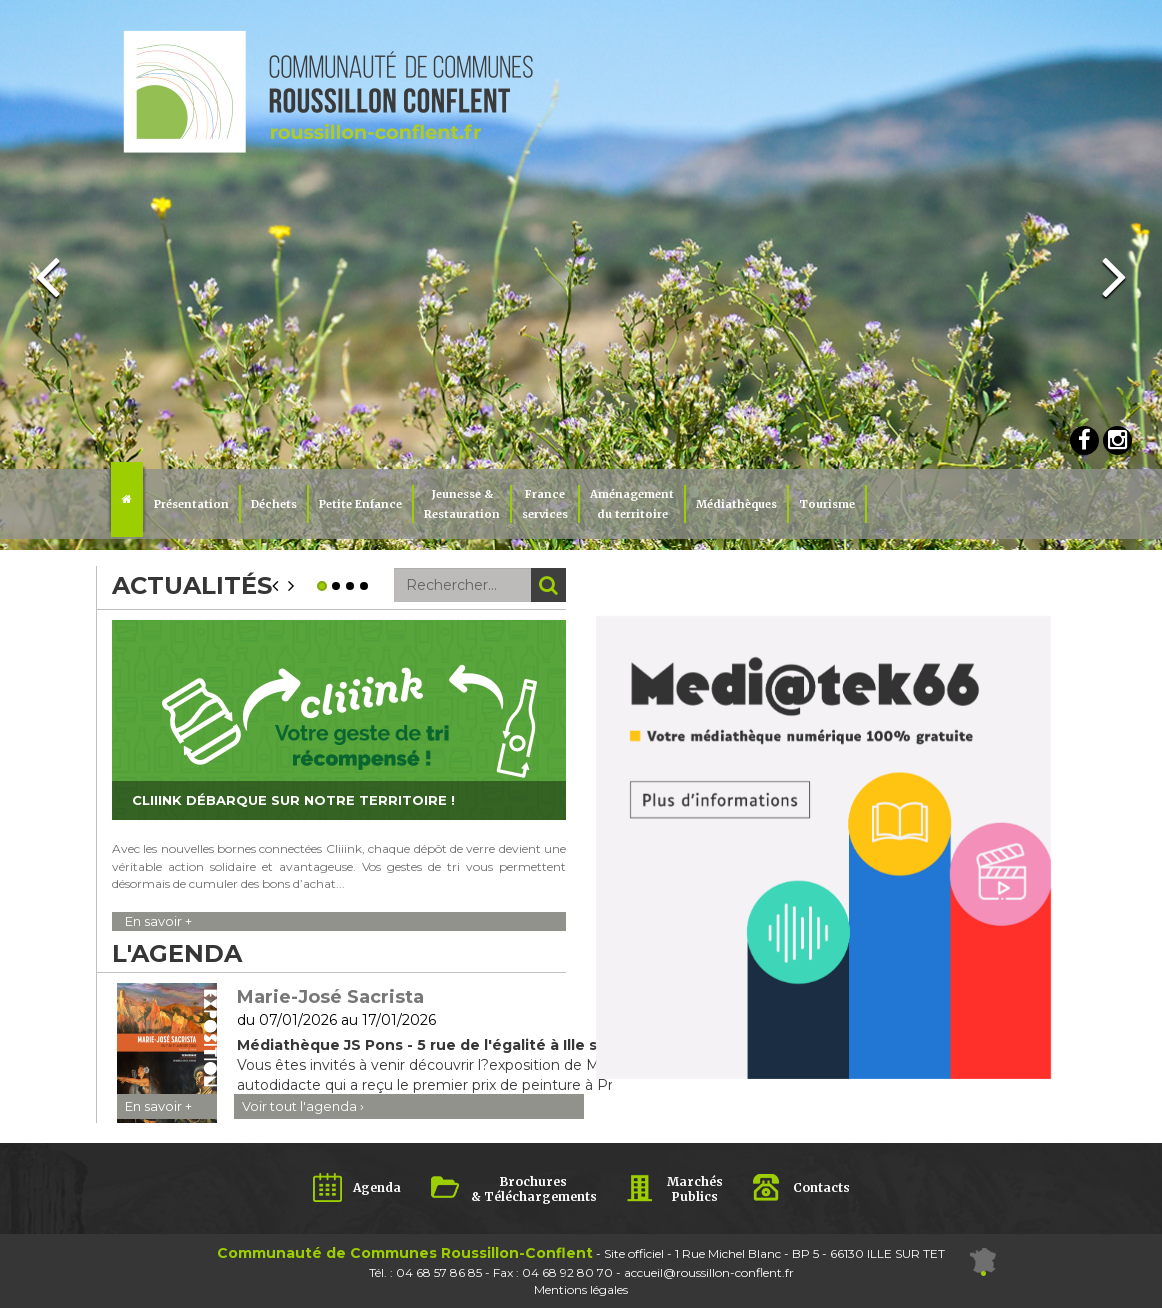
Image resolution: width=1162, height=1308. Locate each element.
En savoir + (158, 921)
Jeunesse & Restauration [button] (462, 504)
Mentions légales (581, 1289)
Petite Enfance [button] (360, 504)
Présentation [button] (191, 504)
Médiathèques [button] (736, 504)
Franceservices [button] (545, 504)
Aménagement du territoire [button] (632, 504)
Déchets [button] (274, 504)
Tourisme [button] (827, 504)
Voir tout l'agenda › (303, 1106)
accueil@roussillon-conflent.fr (709, 1272)
